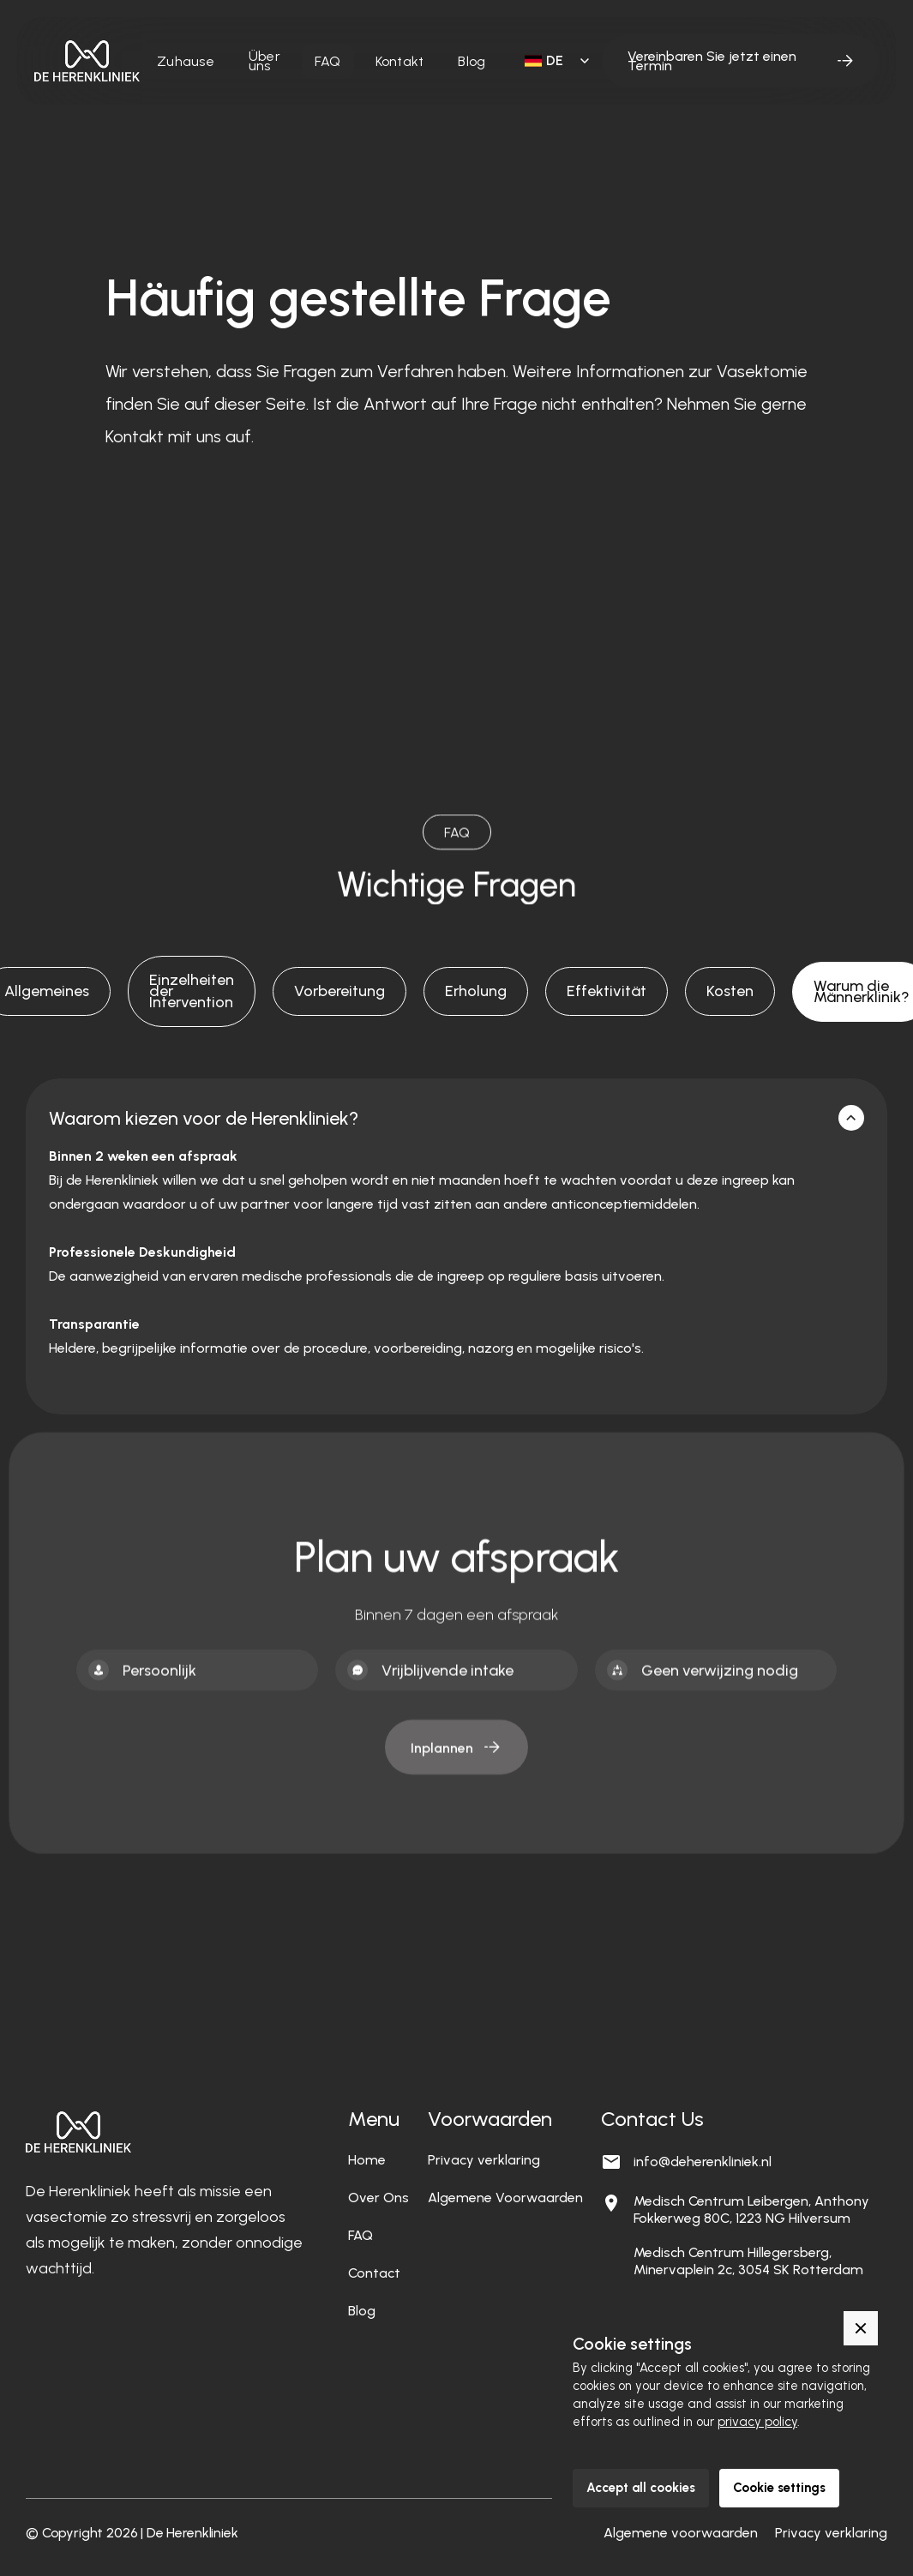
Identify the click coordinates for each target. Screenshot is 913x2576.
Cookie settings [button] (779, 2487)
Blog (471, 61)
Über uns (264, 61)
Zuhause (185, 61)
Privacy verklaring (484, 2160)
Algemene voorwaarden (681, 2533)
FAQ (328, 61)
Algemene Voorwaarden (505, 2197)
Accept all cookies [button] (640, 2487)
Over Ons (378, 2197)
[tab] (191, 991)
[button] (554, 61)
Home (367, 2160)
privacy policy (757, 2421)
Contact (374, 2273)
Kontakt (399, 61)
